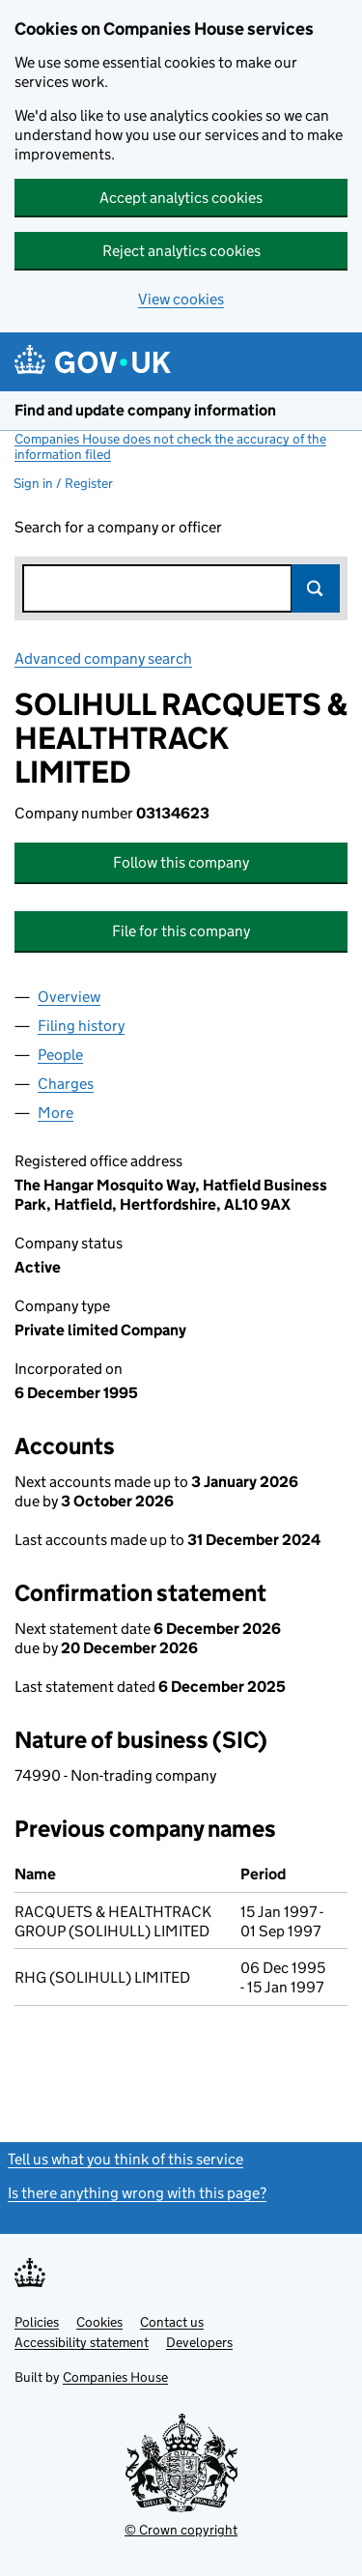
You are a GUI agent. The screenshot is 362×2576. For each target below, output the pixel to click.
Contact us (172, 2322)
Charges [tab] (66, 1083)
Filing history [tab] (81, 1025)
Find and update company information (145, 410)
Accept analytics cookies (181, 197)
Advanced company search (103, 658)
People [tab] (60, 1054)
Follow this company (181, 862)
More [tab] (55, 1112)
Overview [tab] (69, 996)
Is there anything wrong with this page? (137, 2193)
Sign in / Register (63, 483)
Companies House (115, 2377)
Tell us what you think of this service (125, 2159)
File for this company (181, 931)
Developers (199, 2342)
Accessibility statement (81, 2342)
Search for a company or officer (118, 527)
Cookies (99, 2322)
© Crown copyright (181, 2529)
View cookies (181, 299)
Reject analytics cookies (181, 251)
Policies (36, 2322)
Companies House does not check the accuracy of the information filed (170, 446)
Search (316, 588)
